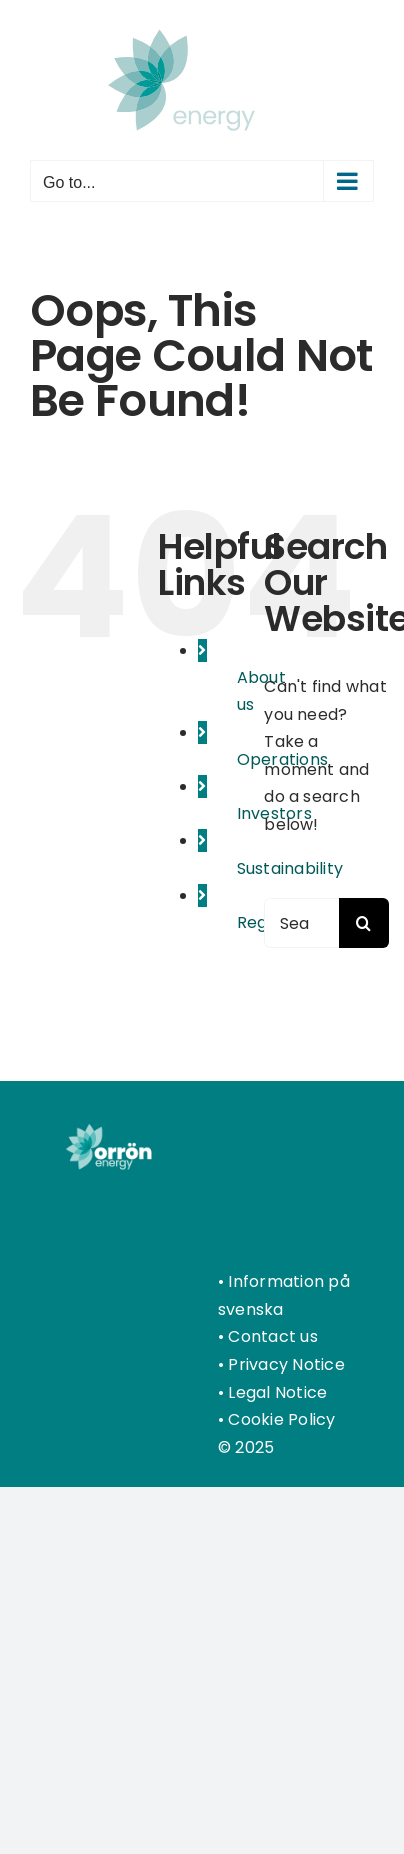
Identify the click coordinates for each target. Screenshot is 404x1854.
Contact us (272, 1336)
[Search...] (301, 923)
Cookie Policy (281, 1419)
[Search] (364, 923)
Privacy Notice (286, 1364)
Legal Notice (277, 1392)
